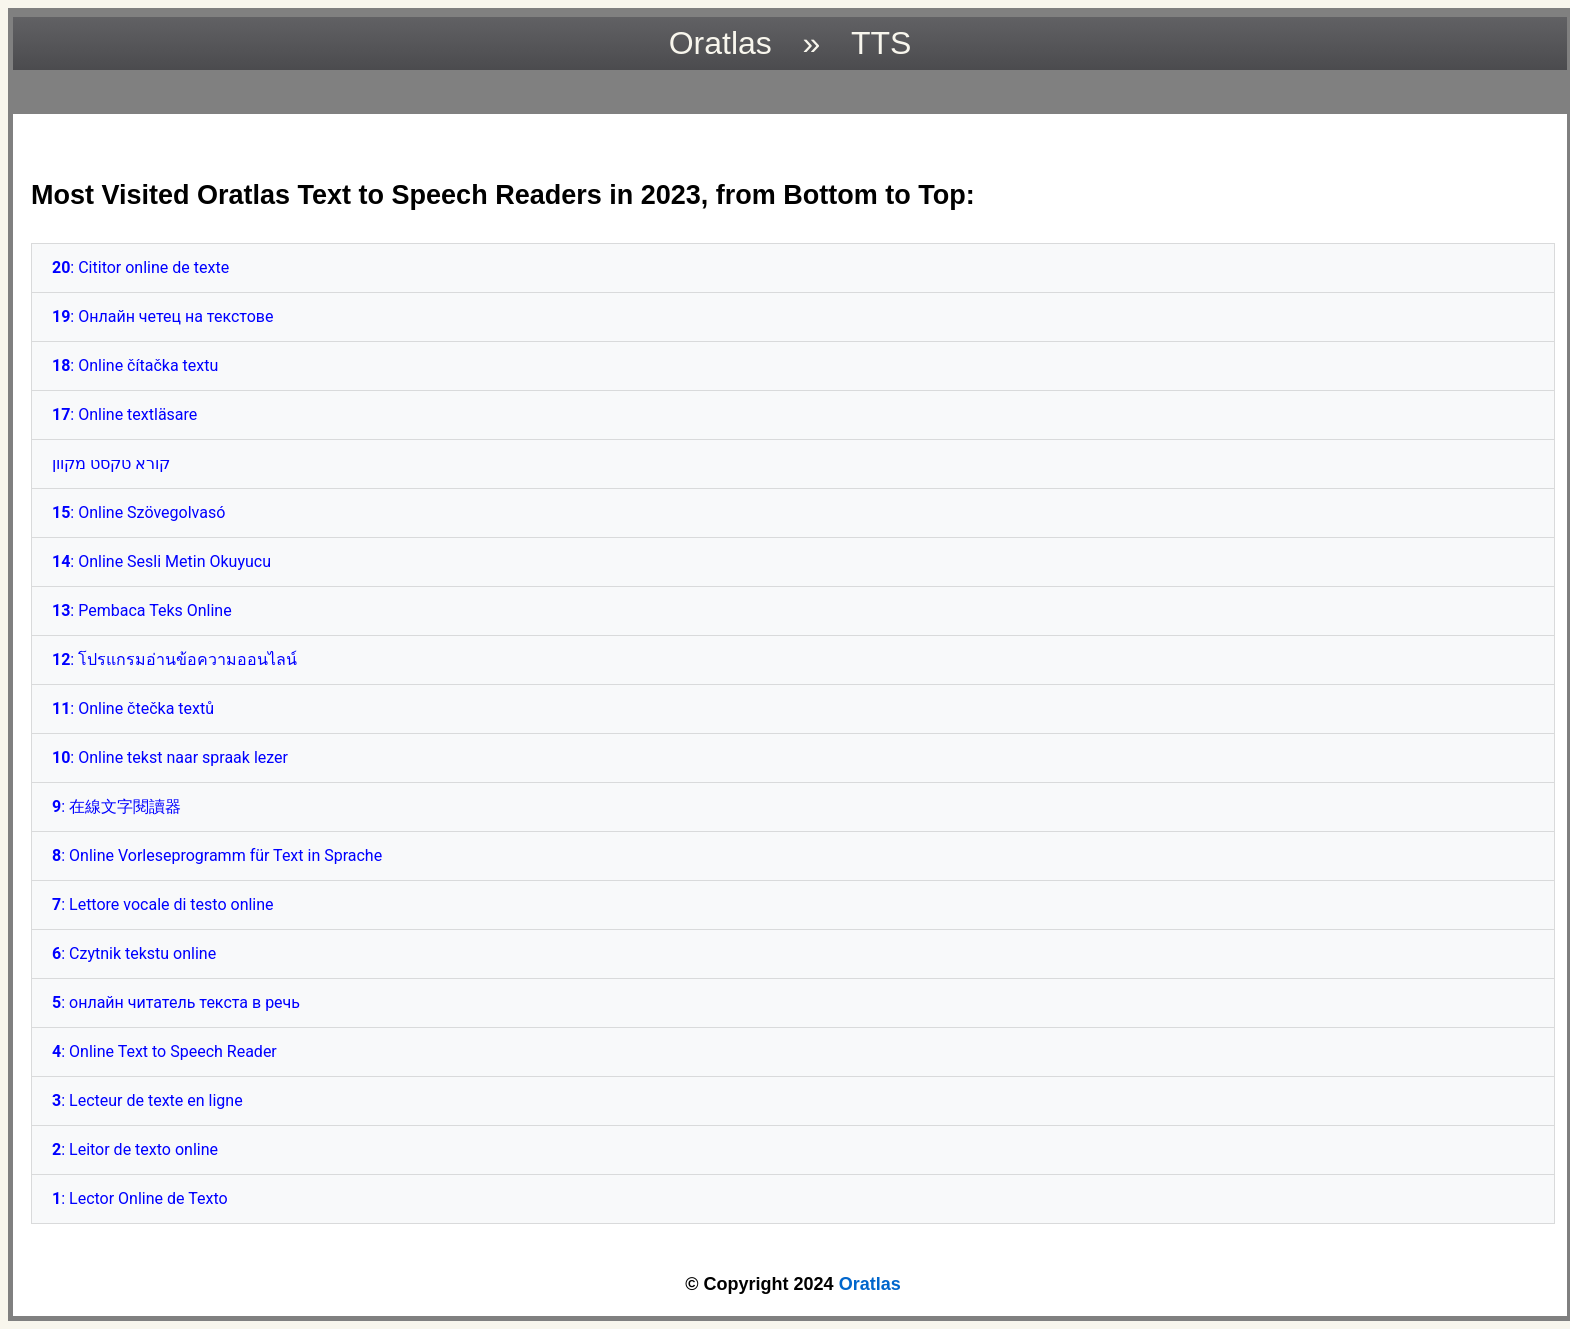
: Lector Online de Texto (140, 1198)
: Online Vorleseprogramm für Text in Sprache (217, 855)
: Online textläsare (124, 414)
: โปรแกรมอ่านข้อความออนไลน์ (174, 659)
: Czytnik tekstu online (134, 953)
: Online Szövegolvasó (138, 512)
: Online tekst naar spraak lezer (170, 757)
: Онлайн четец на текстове (162, 316)
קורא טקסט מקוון (111, 463)
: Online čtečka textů (133, 708)
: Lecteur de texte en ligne (147, 1100)
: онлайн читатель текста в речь (176, 1002)
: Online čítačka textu (135, 365)
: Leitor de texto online (135, 1149)
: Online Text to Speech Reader (164, 1051)
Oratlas (870, 1284)
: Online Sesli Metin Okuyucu (161, 561)
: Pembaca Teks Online (142, 610)
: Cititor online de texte (140, 267)
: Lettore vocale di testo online (163, 904)
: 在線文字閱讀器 (116, 806)
